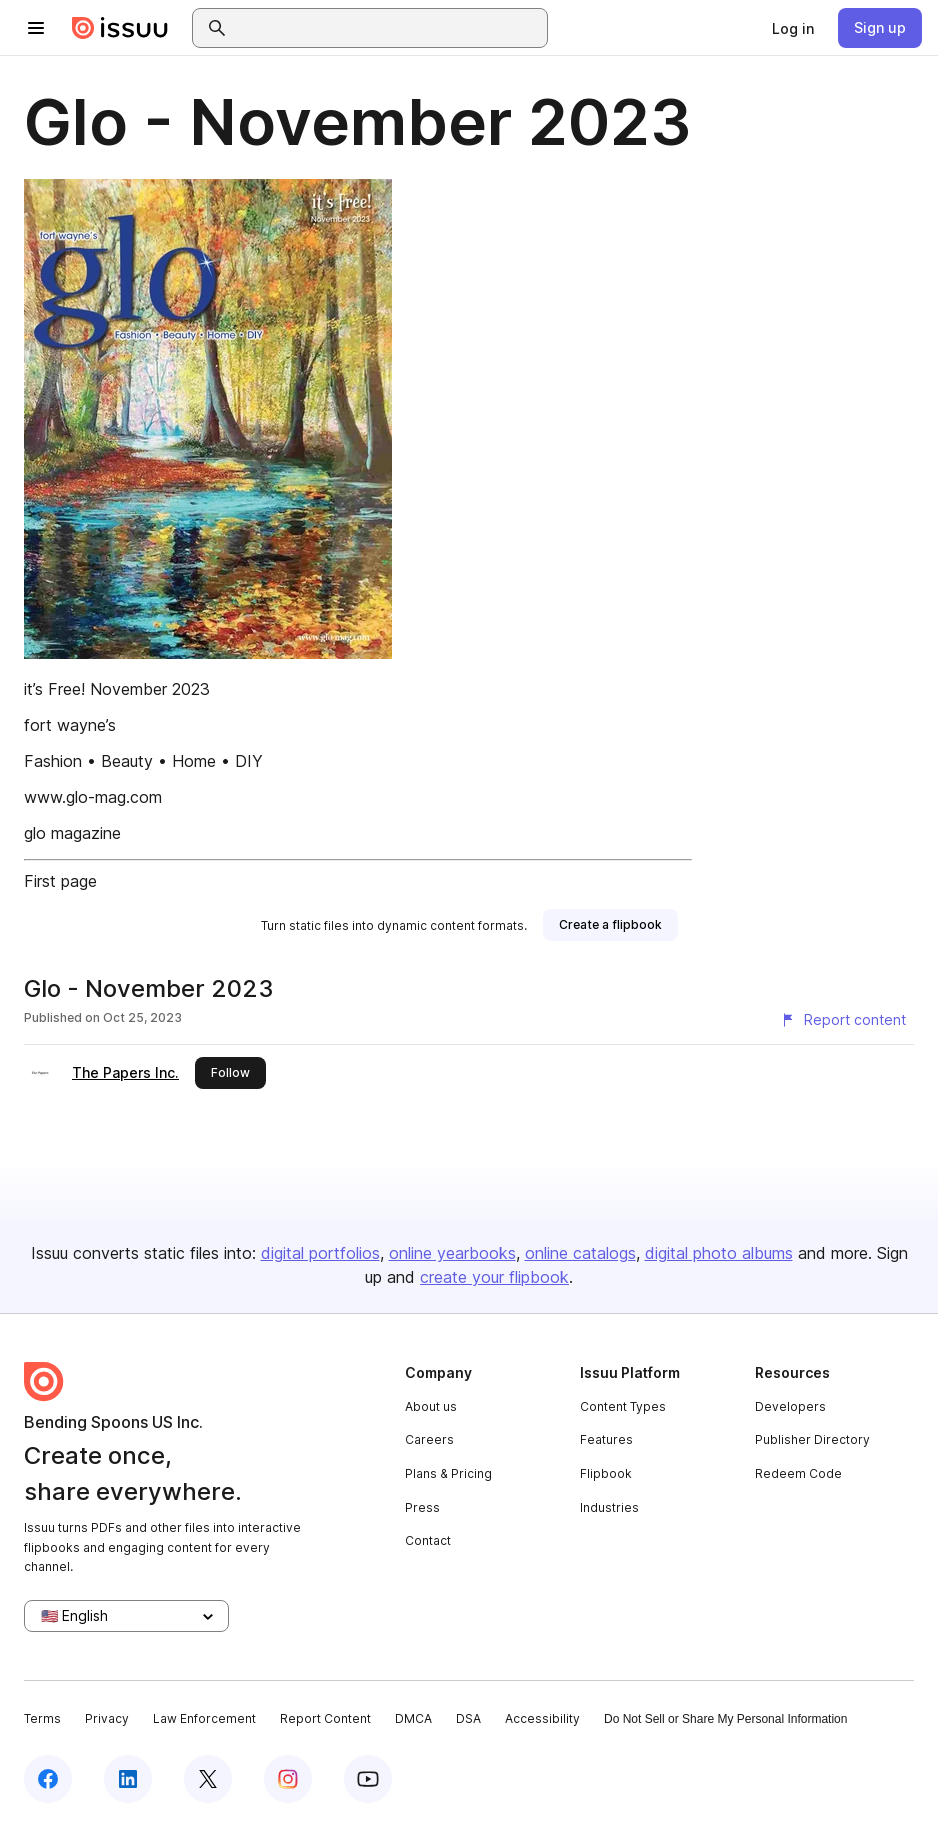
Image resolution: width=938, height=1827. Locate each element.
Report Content (325, 1718)
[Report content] (843, 1020)
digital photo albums (719, 1253)
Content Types (623, 1406)
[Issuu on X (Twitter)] (208, 1779)
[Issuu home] (120, 28)
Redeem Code (798, 1473)
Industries (609, 1507)
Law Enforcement (204, 1718)
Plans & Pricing (448, 1473)
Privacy (107, 1718)
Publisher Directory (812, 1439)
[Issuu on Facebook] (48, 1779)
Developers (790, 1406)
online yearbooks (452, 1253)
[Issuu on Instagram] (288, 1779)
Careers (429, 1439)
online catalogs (580, 1253)
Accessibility (542, 1718)
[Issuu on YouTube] (368, 1779)
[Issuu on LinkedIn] (128, 1779)
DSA (468, 1718)
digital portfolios (320, 1253)
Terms (42, 1718)
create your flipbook (494, 1277)
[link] (793, 28)
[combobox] (388, 28)
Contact (428, 1540)
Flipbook (606, 1473)
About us (431, 1406)
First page (60, 881)
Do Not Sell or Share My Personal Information (725, 1719)
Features (606, 1439)
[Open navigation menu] (36, 28)
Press (422, 1507)
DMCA (413, 1718)
